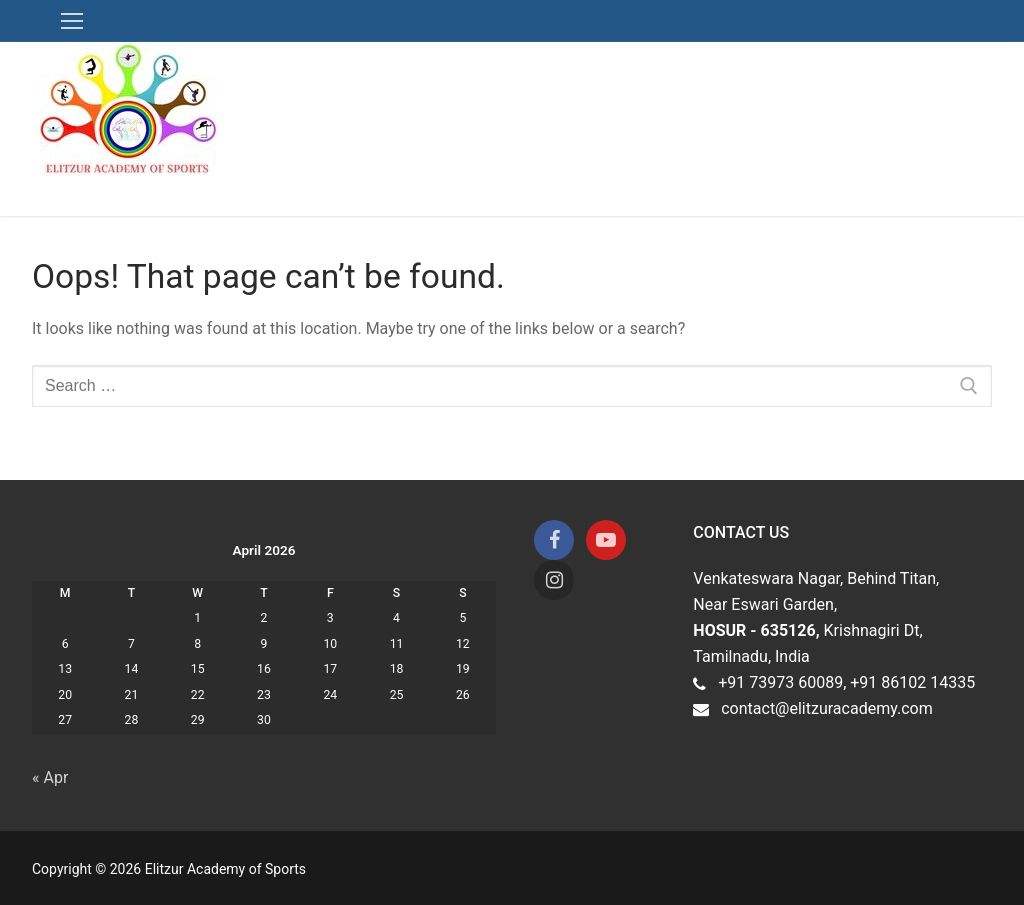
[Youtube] (606, 540)
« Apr (50, 777)
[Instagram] (554, 580)
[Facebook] (554, 540)
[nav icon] (72, 21)
